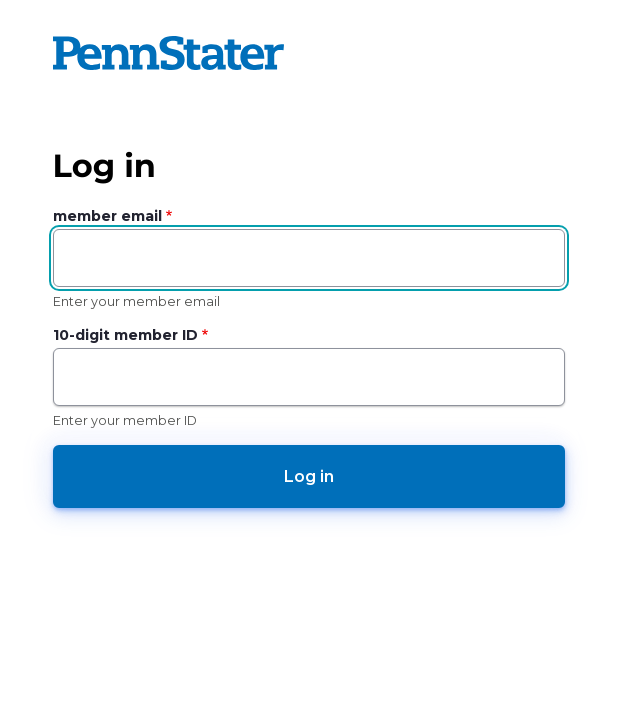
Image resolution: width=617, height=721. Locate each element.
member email (107, 216)
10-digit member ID (125, 335)
